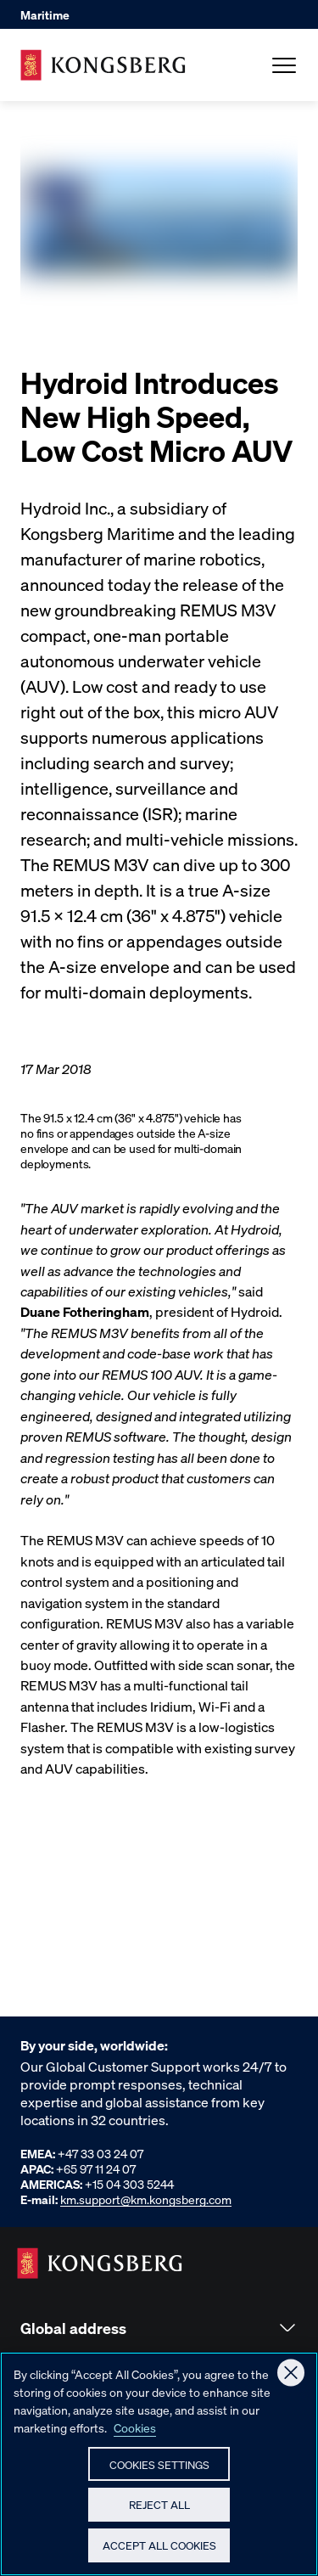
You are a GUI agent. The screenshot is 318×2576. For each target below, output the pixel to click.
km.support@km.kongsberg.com (146, 2199)
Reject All (159, 2509)
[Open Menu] (284, 65)
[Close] (290, 2378)
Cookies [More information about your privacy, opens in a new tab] (135, 2432)
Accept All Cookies (159, 2550)
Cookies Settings (159, 2469)
